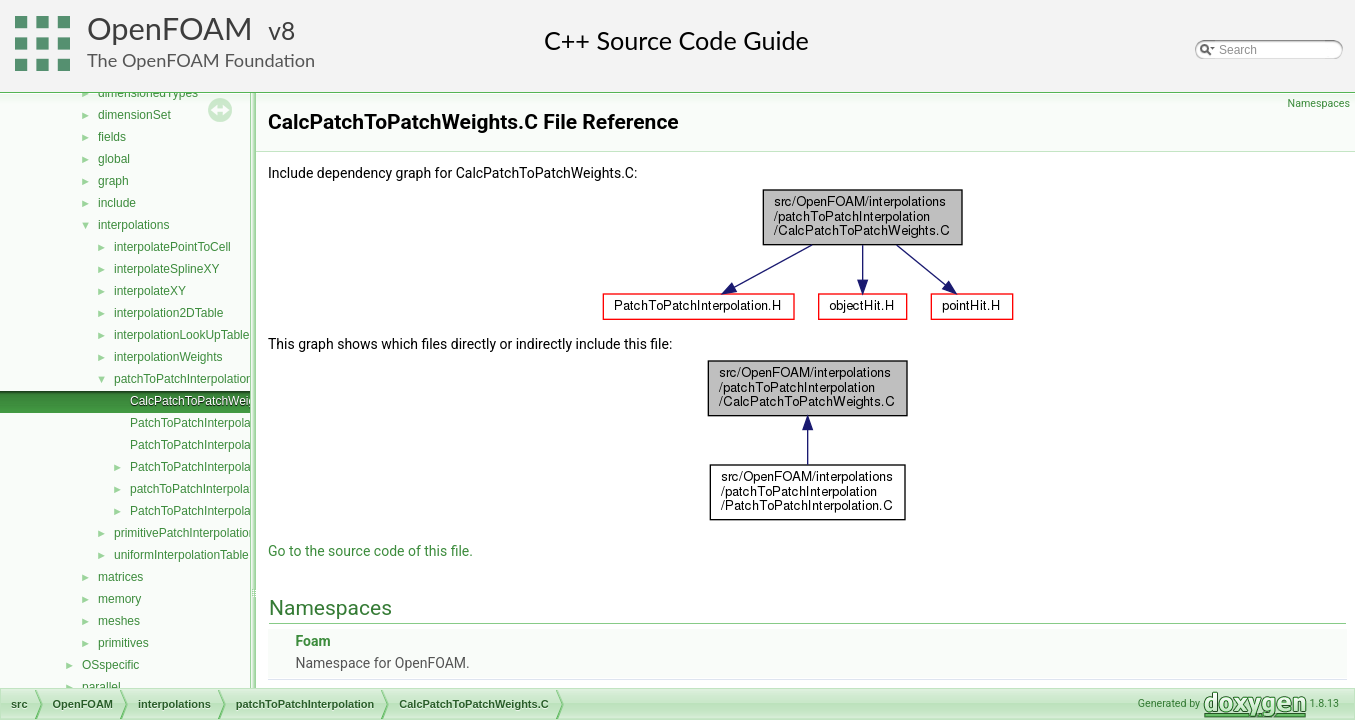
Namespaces (1319, 103)
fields (112, 137)
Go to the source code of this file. (370, 551)
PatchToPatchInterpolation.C (206, 445)
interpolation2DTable (168, 313)
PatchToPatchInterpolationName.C (222, 511)
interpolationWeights (168, 357)
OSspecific (110, 665)
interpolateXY (150, 291)
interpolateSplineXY (166, 269)
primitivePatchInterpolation (184, 533)
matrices (120, 577)
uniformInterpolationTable (181, 555)
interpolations (133, 225)
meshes (119, 621)
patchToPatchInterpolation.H (205, 489)
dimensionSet (134, 115)
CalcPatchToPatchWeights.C (206, 401)
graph (113, 181)
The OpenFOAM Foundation (201, 60)
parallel (101, 687)
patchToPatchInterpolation (183, 379)
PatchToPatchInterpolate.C (201, 423)
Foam (312, 641)
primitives (123, 643)
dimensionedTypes (148, 93)
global (114, 159)
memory (119, 599)
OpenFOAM (170, 28)
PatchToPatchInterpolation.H (206, 467)
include (117, 203)
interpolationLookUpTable (181, 335)
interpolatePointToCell (172, 247)
